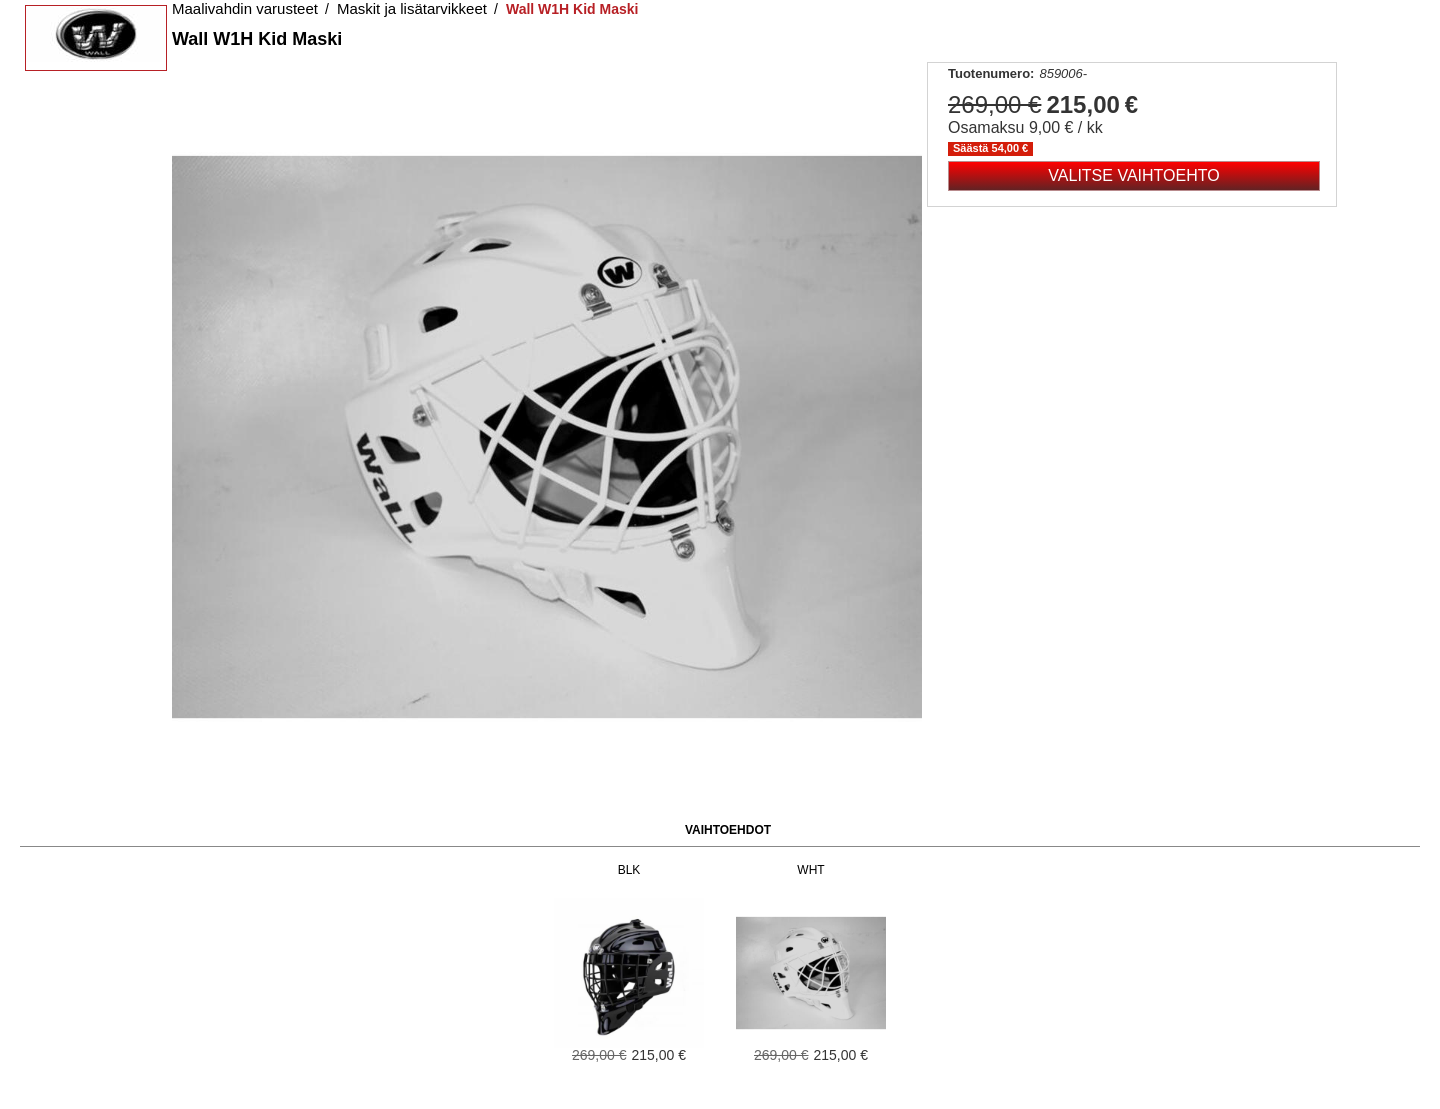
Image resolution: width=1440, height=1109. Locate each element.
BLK (629, 870)
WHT (810, 870)
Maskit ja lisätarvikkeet (412, 8)
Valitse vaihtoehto (1133, 175)
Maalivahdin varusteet (245, 8)
